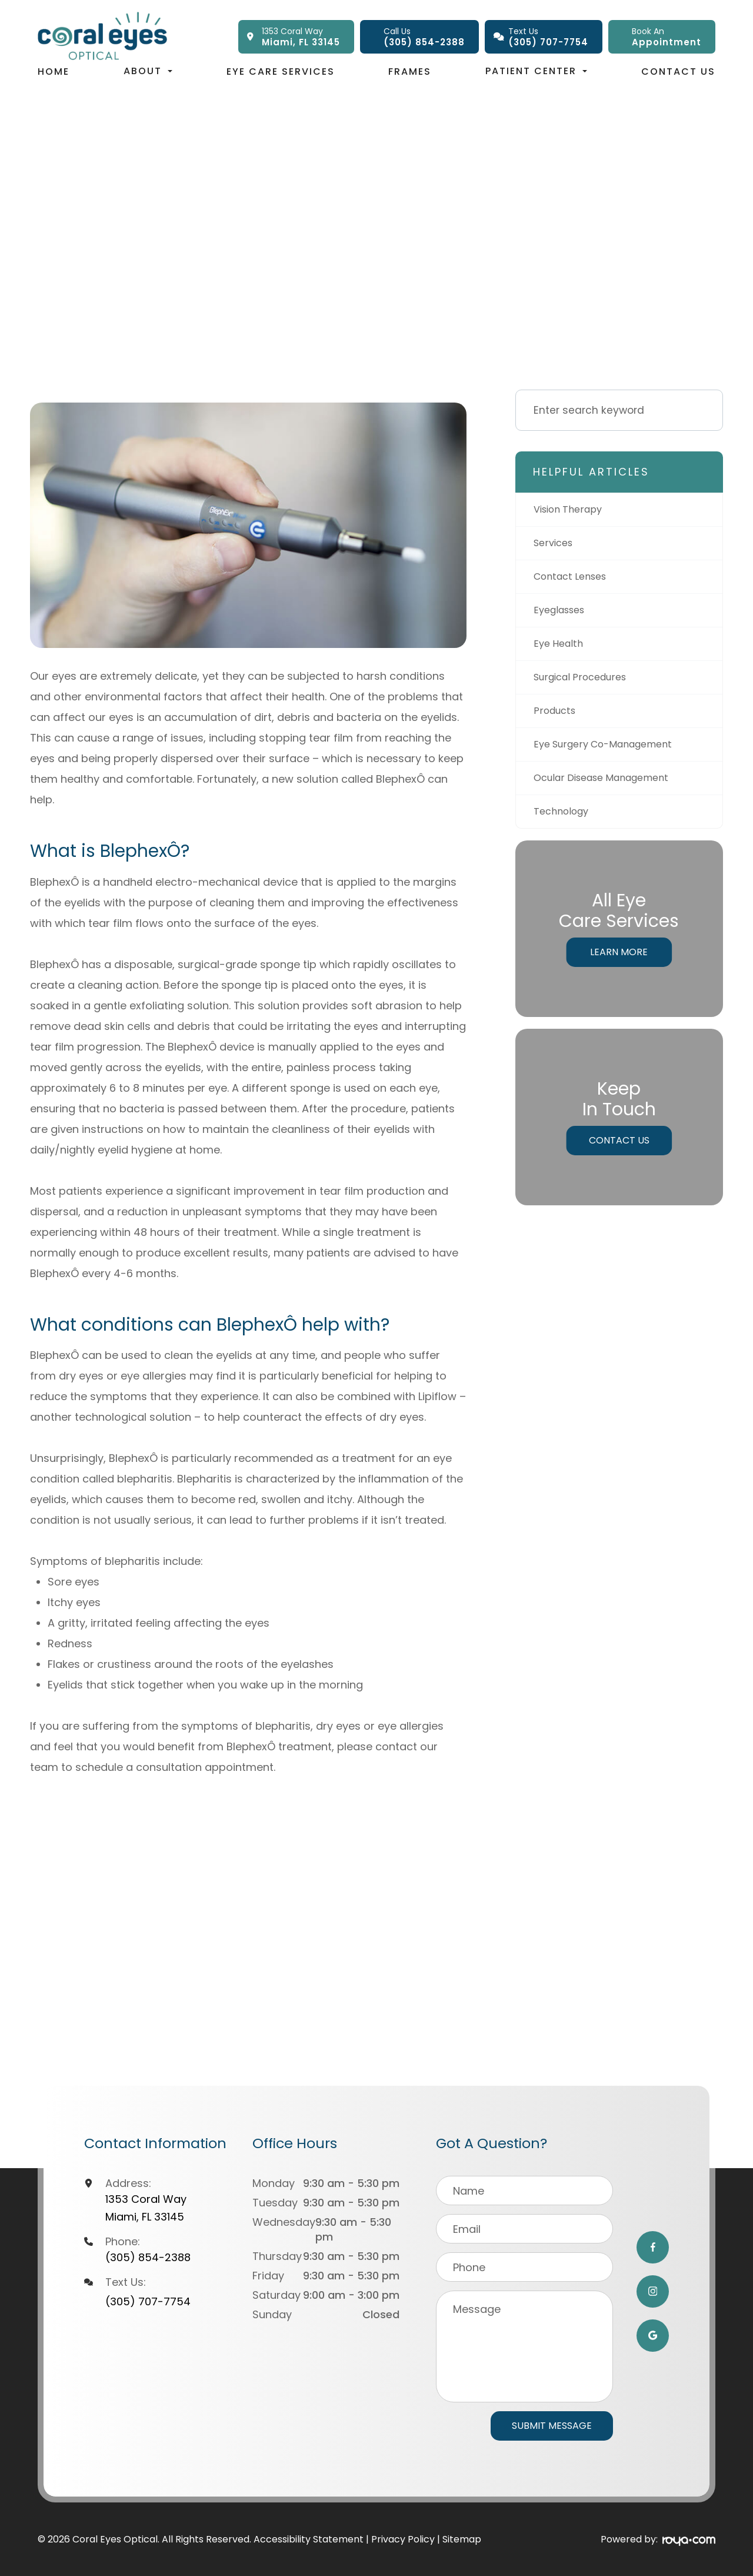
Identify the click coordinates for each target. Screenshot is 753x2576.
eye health (561, 648)
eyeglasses (563, 613)
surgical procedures (585, 682)
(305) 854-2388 (148, 2257)
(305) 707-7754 (148, 2301)
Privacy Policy (403, 2539)
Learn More (619, 962)
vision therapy (571, 510)
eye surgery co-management (611, 751)
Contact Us (678, 71)
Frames (409, 71)
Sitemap (461, 2539)
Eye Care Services (280, 71)
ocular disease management (609, 786)
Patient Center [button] (536, 71)
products (556, 717)
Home (53, 71)
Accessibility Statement (309, 2539)
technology (564, 820)
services (555, 544)
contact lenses (574, 578)
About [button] (148, 71)
